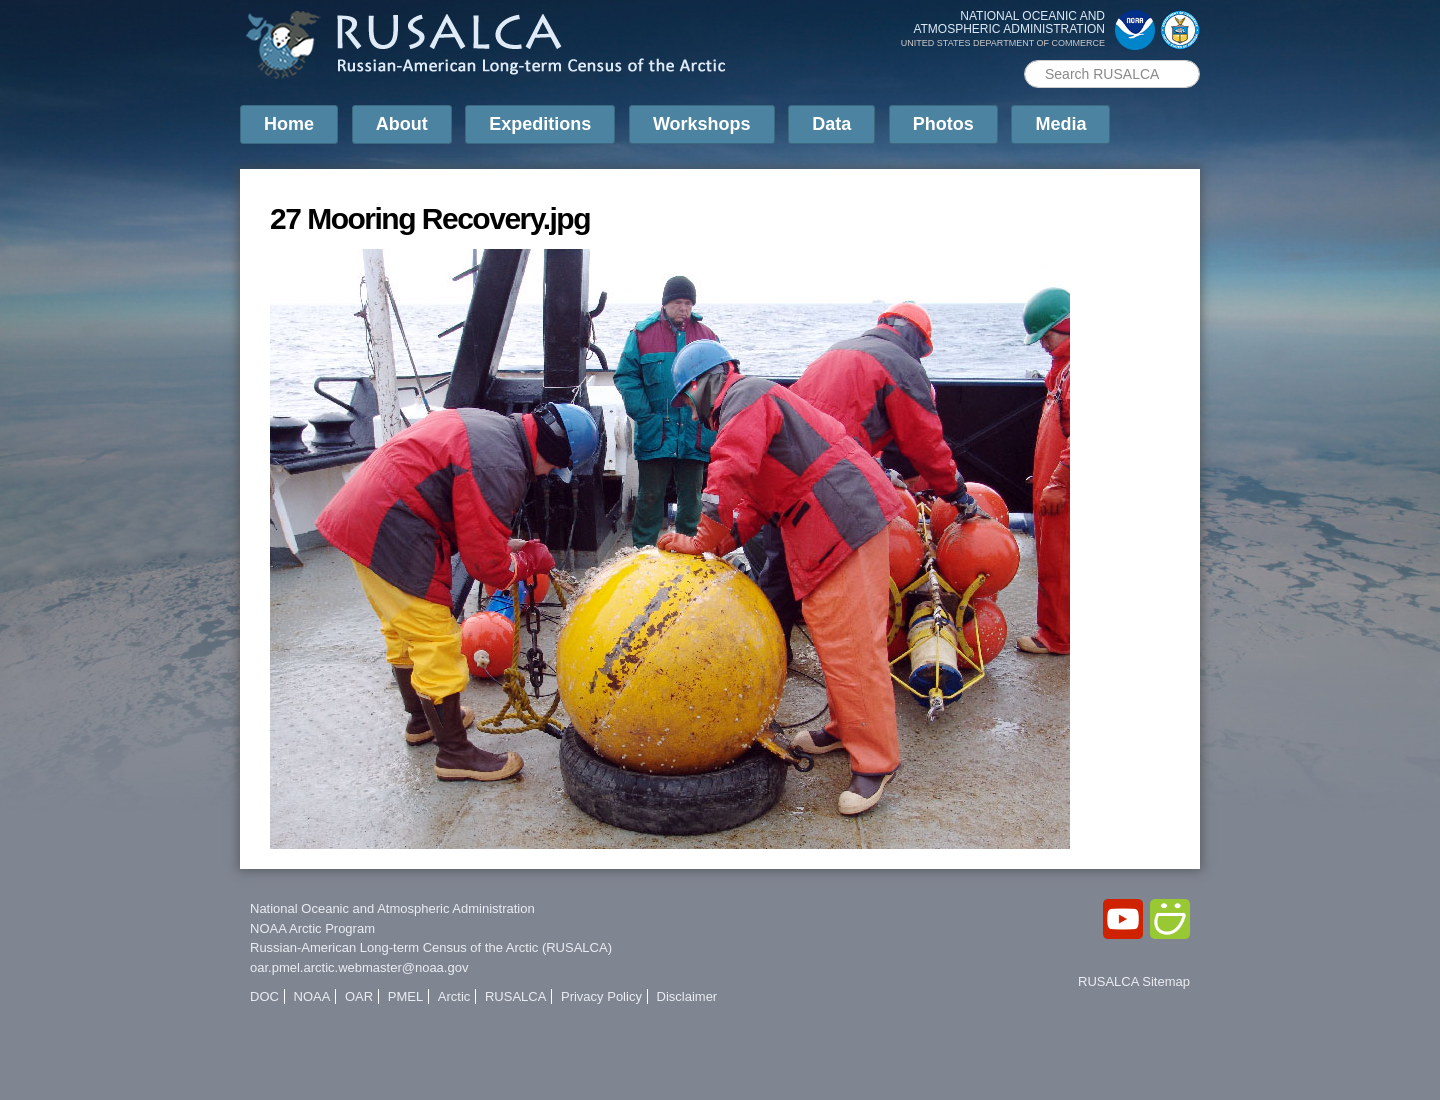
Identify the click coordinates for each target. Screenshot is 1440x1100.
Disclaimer (687, 996)
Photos (943, 124)
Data (831, 124)
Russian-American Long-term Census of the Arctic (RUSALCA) (431, 947)
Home (289, 124)
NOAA (312, 996)
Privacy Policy (601, 996)
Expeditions (540, 124)
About (402, 124)
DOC (264, 996)
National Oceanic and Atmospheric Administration (392, 908)
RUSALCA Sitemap (1134, 981)
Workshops (702, 124)
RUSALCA (515, 996)
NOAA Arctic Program (312, 928)
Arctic (454, 996)
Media (1060, 124)
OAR (359, 996)
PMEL (405, 996)
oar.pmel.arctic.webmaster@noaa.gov (359, 967)
